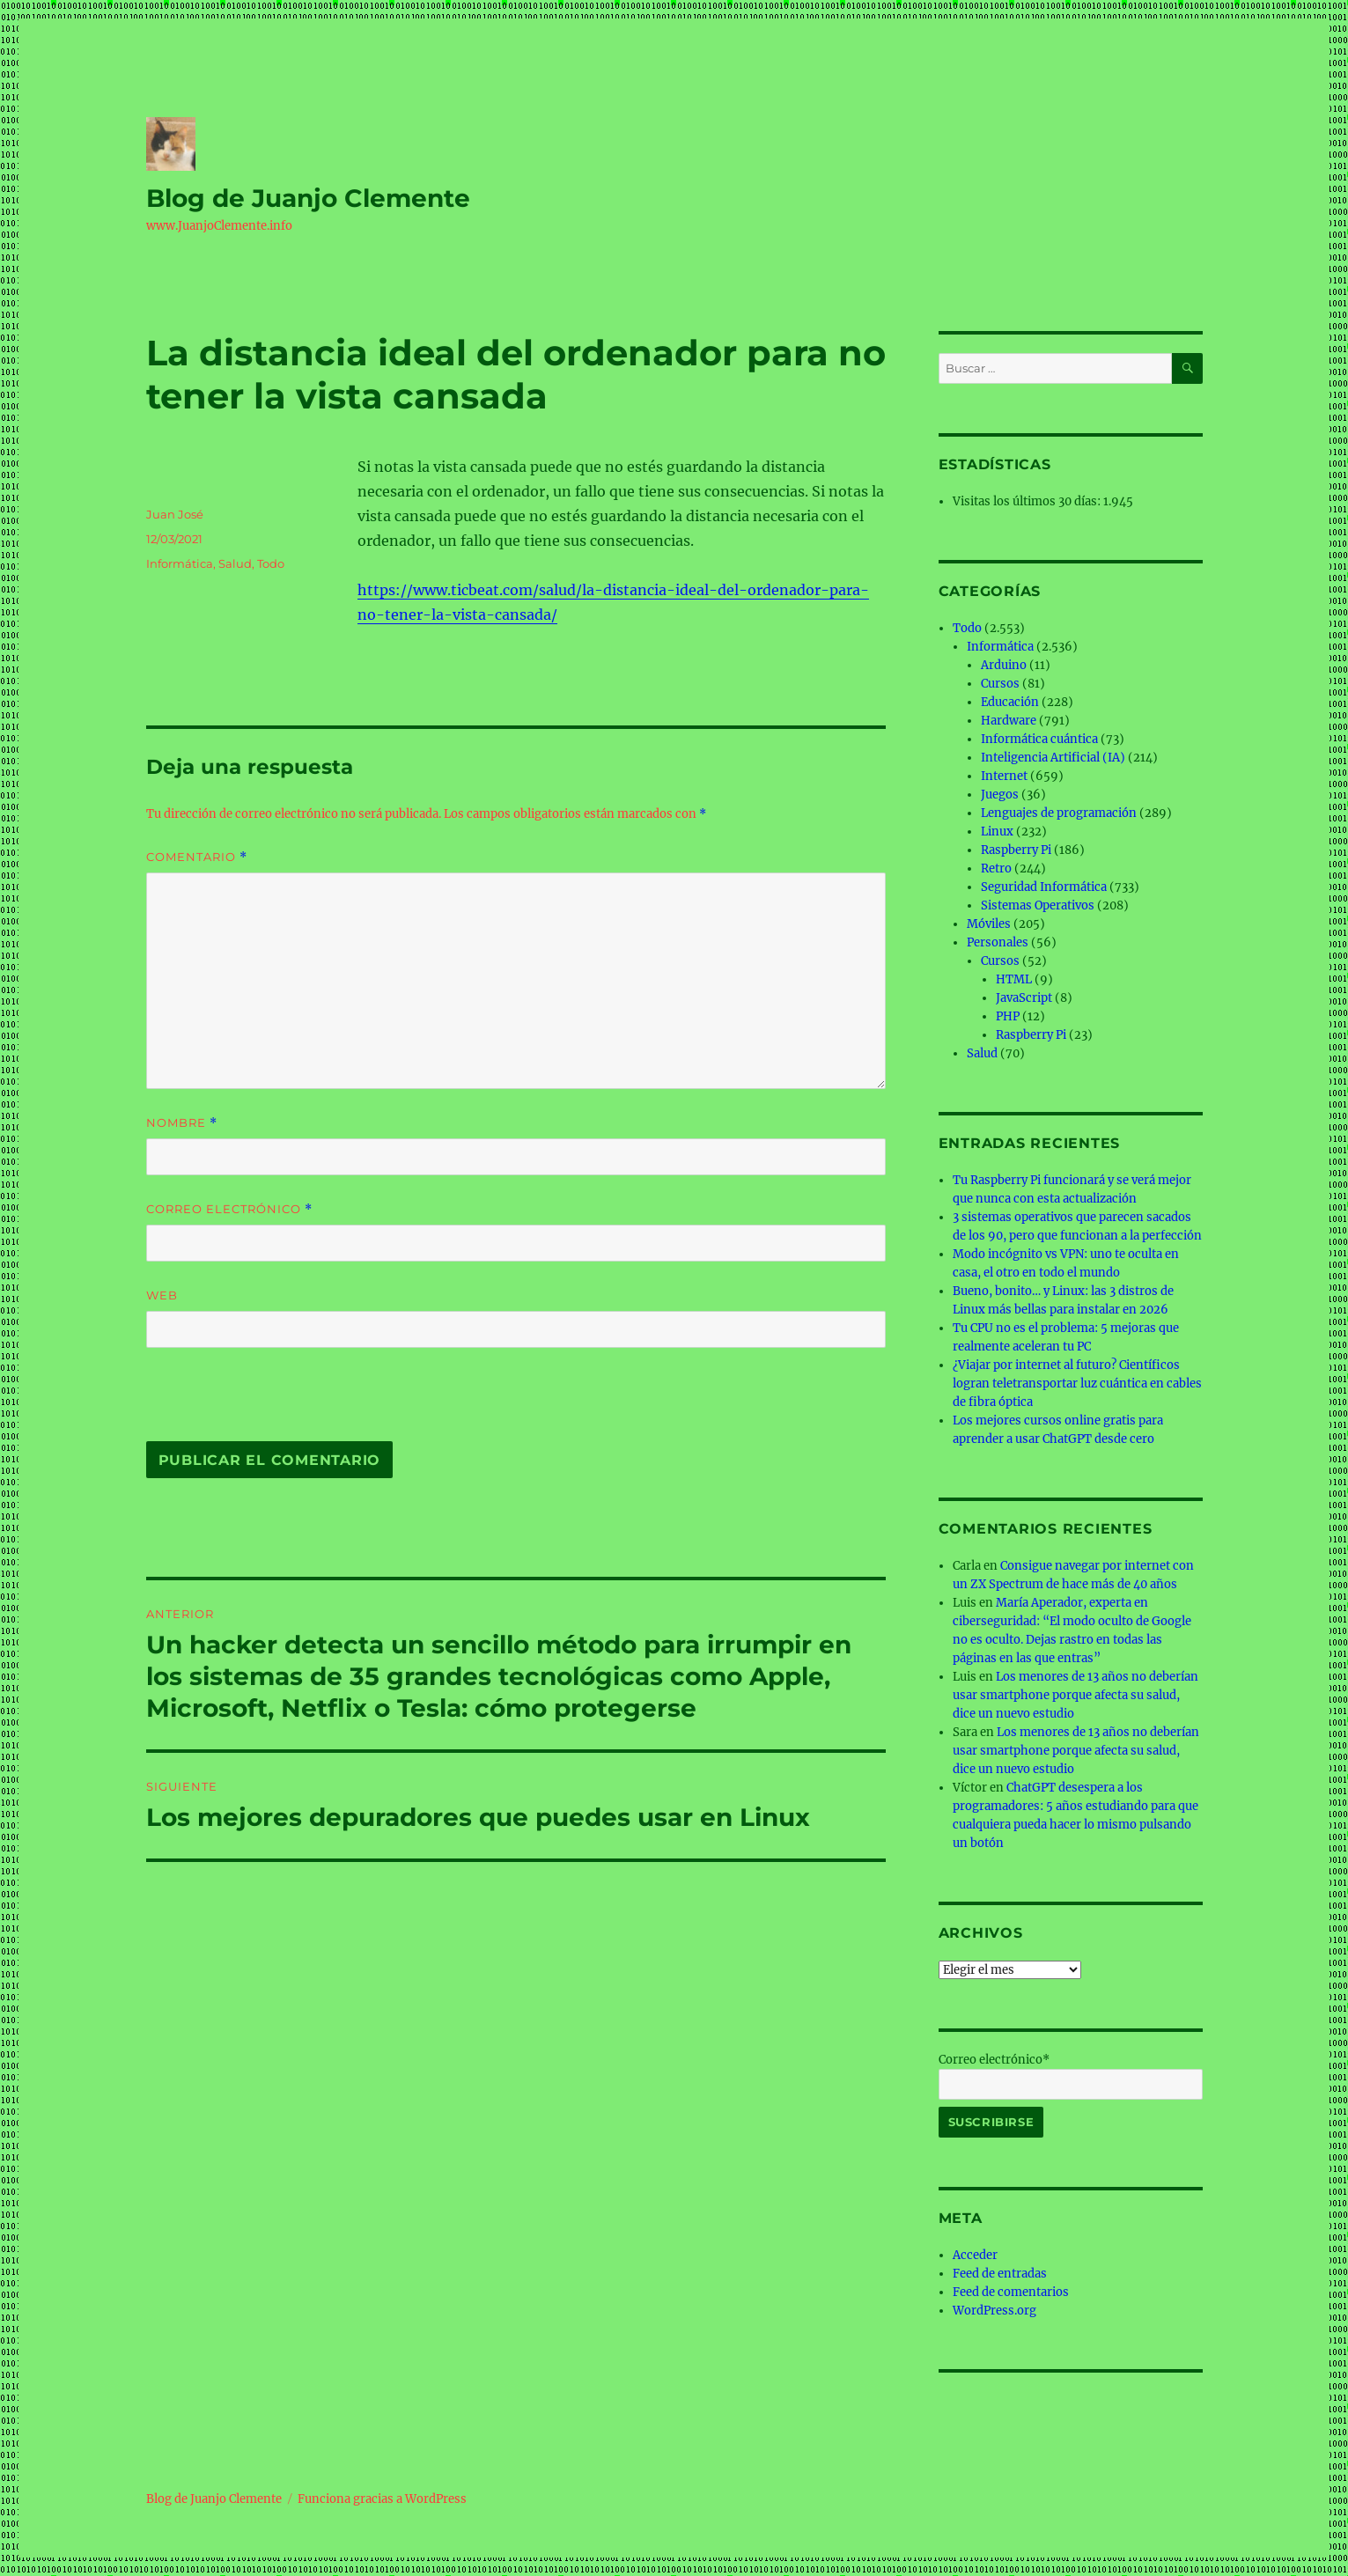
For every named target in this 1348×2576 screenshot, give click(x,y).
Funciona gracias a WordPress (382, 2498)
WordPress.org (994, 2310)
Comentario (196, 857)
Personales (997, 942)
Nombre (181, 1122)
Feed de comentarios (1011, 2292)
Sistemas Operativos (1037, 905)
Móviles (989, 923)
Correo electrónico (229, 1209)
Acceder (975, 2255)
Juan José (174, 514)
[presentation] (266, 1403)
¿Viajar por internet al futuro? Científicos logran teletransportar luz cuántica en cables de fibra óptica (1077, 1383)
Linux (997, 831)
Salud (235, 563)
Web (162, 1295)
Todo (270, 563)
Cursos (1000, 683)
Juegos (1000, 794)
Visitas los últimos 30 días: (1028, 501)
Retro (996, 868)
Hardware (1008, 720)
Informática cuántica (1039, 739)
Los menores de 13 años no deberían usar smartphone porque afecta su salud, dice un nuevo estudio (1075, 1695)
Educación (1010, 702)
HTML (1014, 979)
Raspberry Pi (1016, 850)
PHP (1008, 1016)
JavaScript (1024, 997)
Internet (1004, 776)
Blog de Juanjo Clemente (308, 198)
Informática (179, 563)
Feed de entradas (1000, 2273)
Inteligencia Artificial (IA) (1053, 757)
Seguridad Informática (1044, 887)
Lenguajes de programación (1059, 813)
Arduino (1004, 665)
